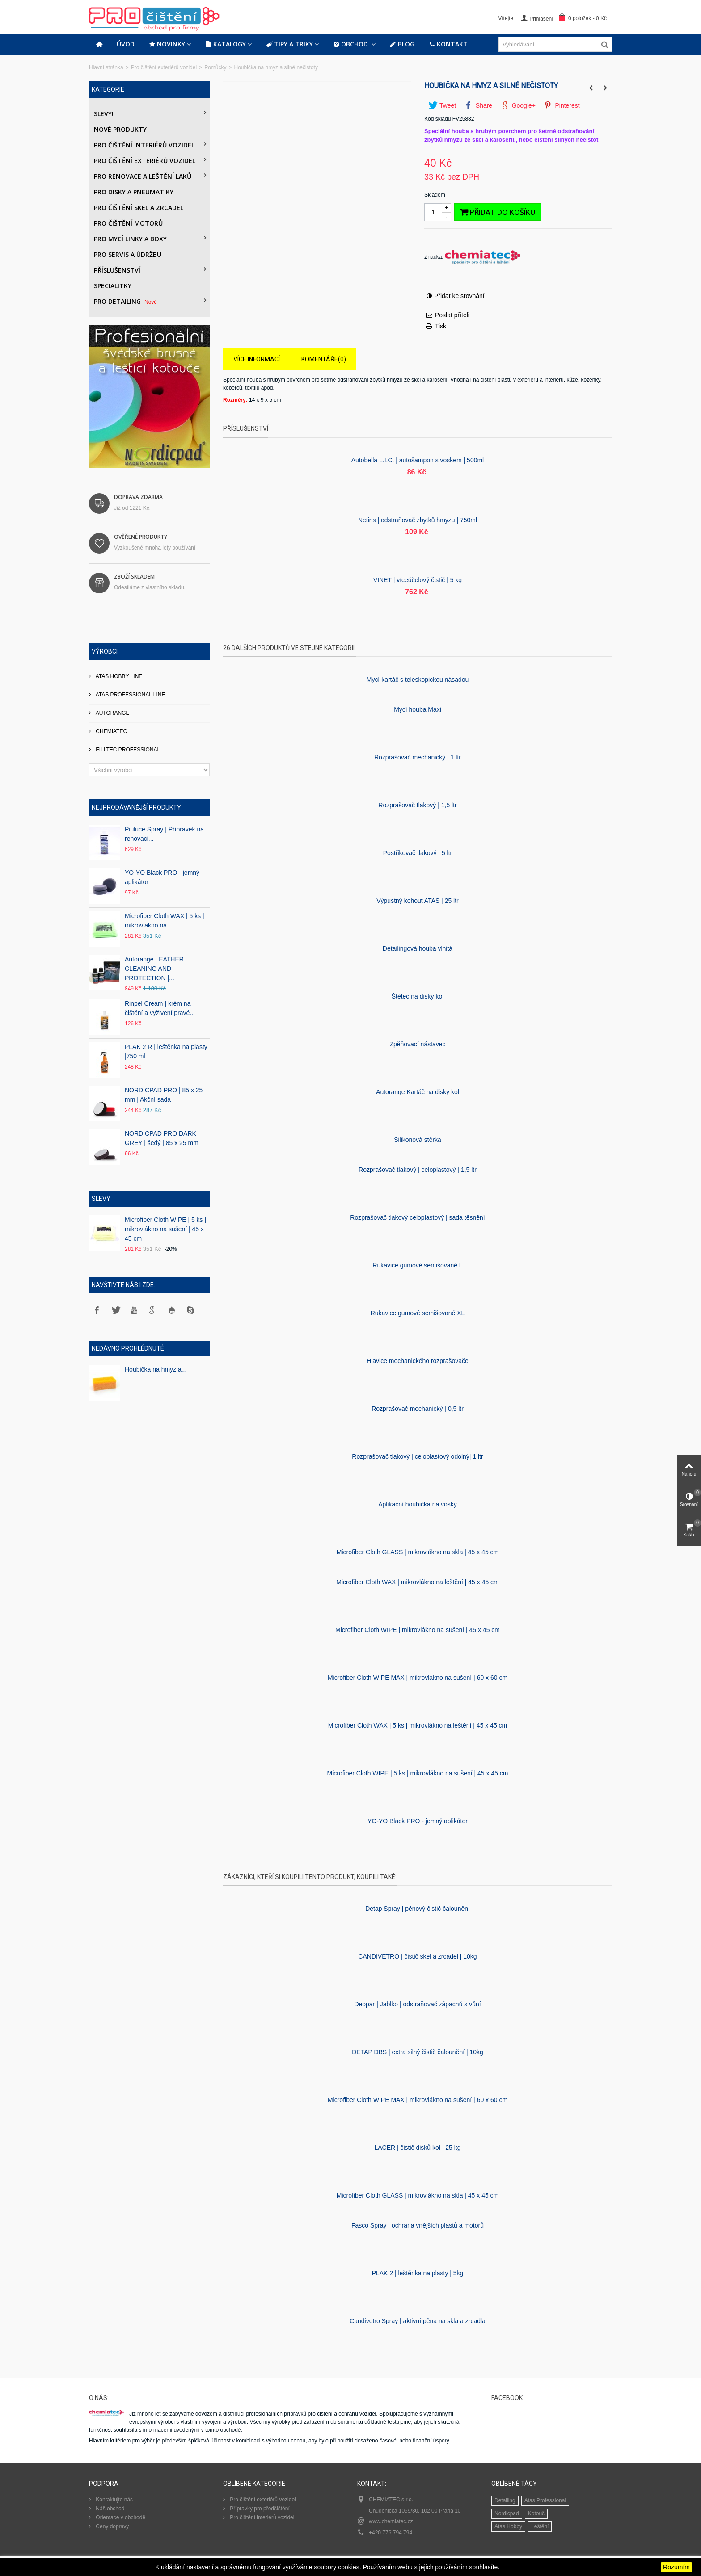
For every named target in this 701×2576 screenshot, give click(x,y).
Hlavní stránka (106, 67)
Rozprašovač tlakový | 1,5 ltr (417, 805)
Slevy (101, 1198)
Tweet (442, 105)
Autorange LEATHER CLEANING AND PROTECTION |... (154, 969)
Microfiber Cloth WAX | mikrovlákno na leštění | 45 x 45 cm (417, 1582)
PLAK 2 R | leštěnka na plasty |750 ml (166, 1051)
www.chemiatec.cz (391, 2521)
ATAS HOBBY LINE (118, 676)
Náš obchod (109, 2508)
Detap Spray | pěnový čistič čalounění (417, 1908)
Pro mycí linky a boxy (130, 239)
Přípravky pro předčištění (259, 2508)
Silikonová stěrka (417, 1139)
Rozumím (676, 2567)
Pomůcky (215, 67)
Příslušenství (117, 270)
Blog (402, 44)
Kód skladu (437, 119)
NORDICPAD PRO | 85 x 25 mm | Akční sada (164, 1095)
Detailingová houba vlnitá (417, 948)
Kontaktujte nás (113, 2499)
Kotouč (536, 2513)
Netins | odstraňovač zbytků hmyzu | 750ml (417, 520)
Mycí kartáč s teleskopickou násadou (418, 679)
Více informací (256, 359)
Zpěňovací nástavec (417, 1044)
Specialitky (112, 285)
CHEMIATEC (110, 731)
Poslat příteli (452, 315)
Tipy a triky (289, 44)
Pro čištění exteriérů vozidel (164, 67)
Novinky (167, 44)
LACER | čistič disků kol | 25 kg (417, 2147)
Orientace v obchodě (119, 2517)
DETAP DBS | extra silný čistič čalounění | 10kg (417, 2052)
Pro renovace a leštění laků (142, 176)
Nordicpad (506, 2513)
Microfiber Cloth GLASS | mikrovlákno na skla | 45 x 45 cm (417, 1552)
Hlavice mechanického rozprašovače (418, 1360)
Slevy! (104, 113)
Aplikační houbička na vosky (417, 1504)
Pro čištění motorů (128, 223)
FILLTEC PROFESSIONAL (127, 750)
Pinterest (561, 105)
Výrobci (105, 651)
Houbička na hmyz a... (155, 1369)
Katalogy (225, 44)
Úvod (126, 44)
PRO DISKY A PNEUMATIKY (133, 192)
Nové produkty (120, 129)
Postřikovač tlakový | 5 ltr (417, 852)
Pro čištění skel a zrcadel (138, 207)
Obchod (351, 44)
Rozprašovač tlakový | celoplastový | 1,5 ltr (418, 1169)
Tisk (440, 326)
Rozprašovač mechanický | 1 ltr (417, 757)
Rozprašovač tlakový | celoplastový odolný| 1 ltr (417, 1456)
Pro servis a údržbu (127, 254)
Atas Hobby (508, 2526)
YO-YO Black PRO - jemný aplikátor (162, 877)
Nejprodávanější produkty (136, 807)
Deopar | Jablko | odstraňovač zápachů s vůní (417, 2004)
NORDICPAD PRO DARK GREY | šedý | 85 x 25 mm (161, 1138)
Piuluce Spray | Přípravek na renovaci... (164, 834)
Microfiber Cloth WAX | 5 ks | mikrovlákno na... (164, 920)
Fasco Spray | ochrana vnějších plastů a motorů (417, 2225)
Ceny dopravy (111, 2526)
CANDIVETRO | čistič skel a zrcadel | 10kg (417, 1956)
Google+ (518, 105)
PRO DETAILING (126, 301)
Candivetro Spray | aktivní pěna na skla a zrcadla (418, 2320)
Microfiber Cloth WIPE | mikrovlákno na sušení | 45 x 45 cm (417, 1629)
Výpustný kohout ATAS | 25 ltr (417, 900)
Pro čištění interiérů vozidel (144, 145)
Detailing (504, 2500)
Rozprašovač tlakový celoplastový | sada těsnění (417, 1217)
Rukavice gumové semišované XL (418, 1313)
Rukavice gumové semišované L (417, 1265)
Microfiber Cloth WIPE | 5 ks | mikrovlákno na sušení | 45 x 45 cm (165, 1229)
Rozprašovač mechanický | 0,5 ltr (418, 1408)
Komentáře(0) (323, 359)
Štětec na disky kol (418, 996)
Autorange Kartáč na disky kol (417, 1091)
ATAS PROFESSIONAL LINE (129, 695)
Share (479, 105)
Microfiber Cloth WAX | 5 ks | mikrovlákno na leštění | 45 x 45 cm (417, 1725)
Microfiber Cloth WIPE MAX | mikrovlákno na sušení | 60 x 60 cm (417, 1677)
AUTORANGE (111, 713)
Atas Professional (545, 2500)
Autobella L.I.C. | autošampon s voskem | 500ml (417, 460)
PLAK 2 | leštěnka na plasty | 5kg (418, 2273)
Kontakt (448, 44)
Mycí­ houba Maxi (417, 709)
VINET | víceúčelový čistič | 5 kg (417, 579)
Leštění (540, 2526)
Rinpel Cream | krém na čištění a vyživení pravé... (160, 1008)
